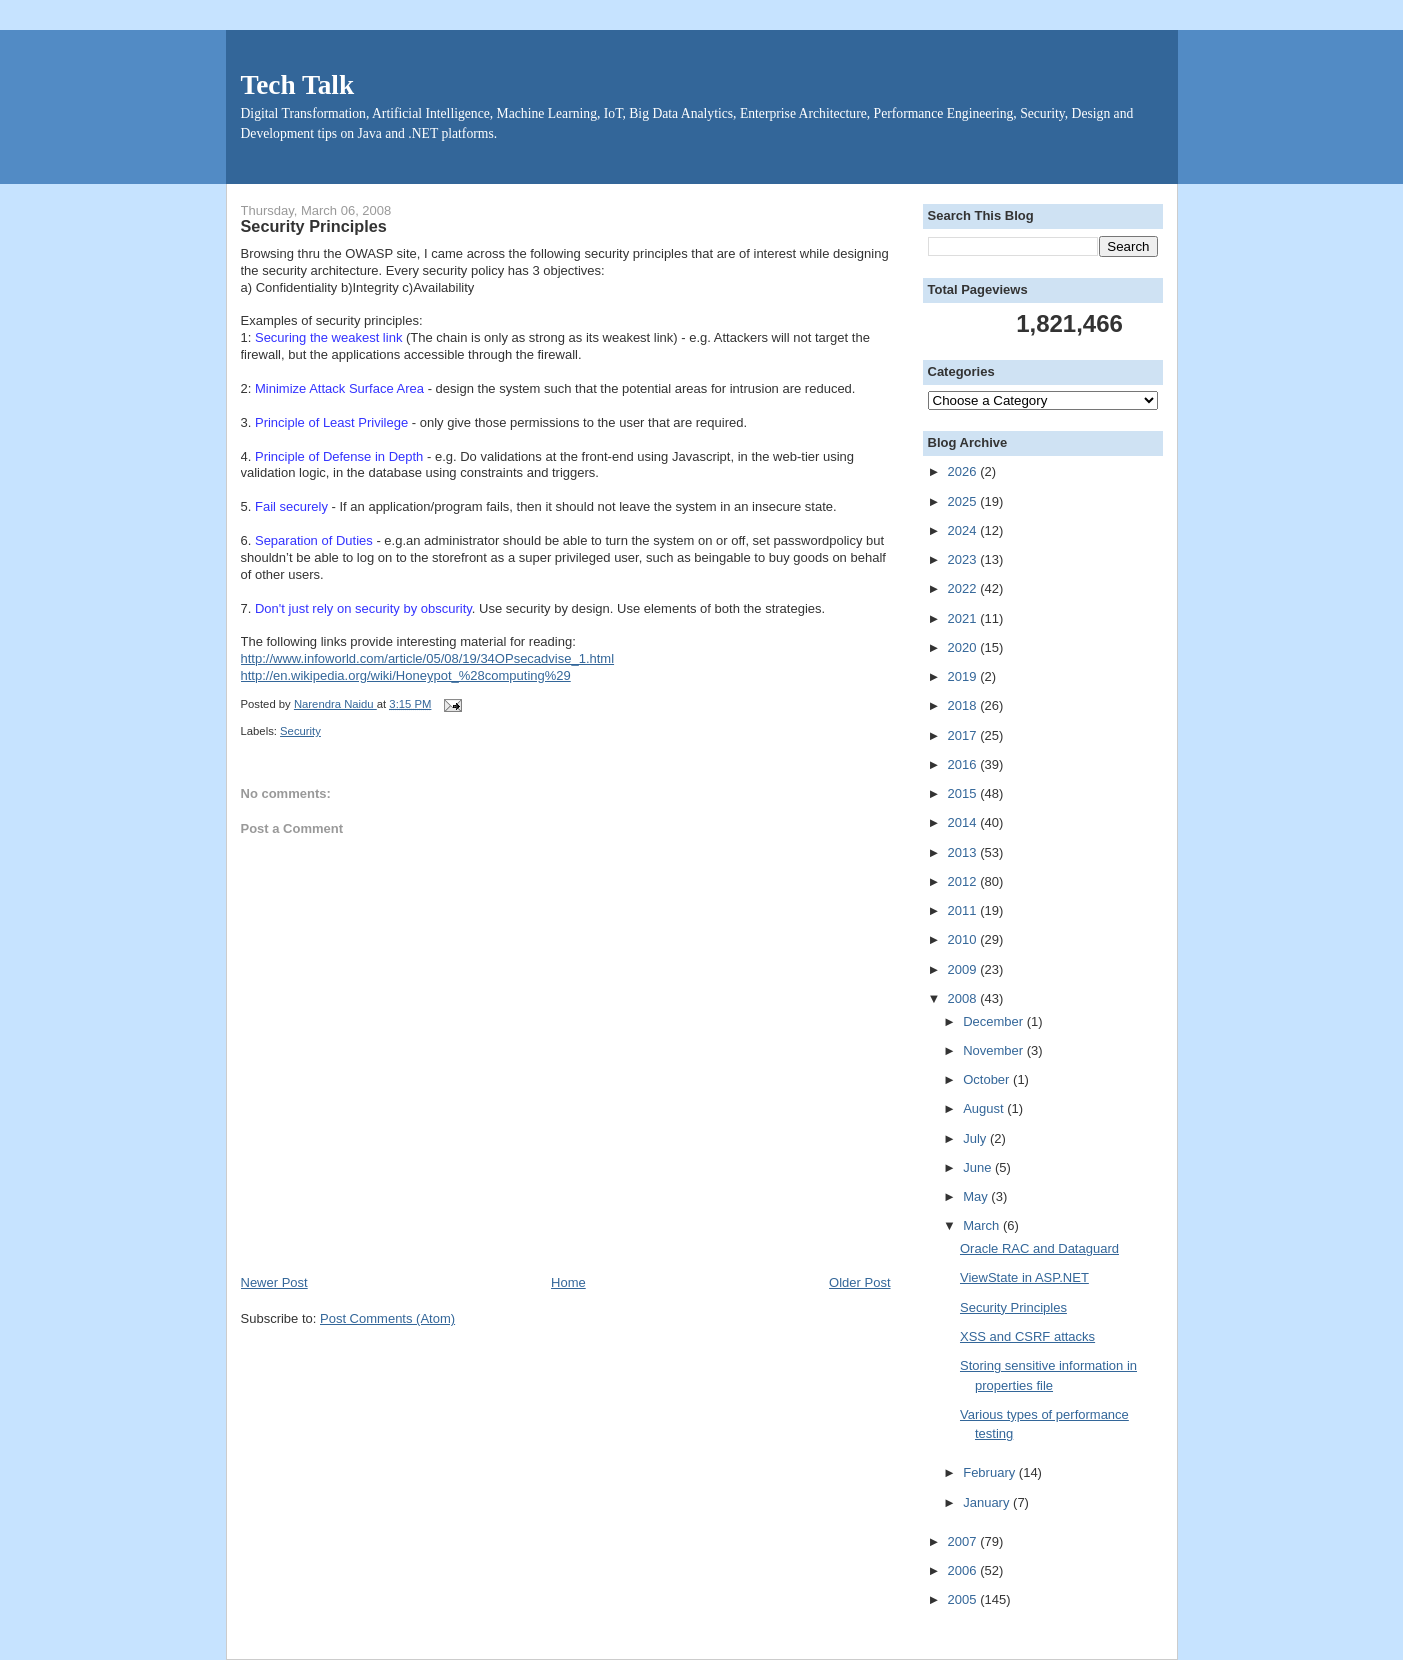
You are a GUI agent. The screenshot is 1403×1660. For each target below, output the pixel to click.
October (988, 1079)
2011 (964, 910)
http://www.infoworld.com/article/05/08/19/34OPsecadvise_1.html (428, 658)
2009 (964, 969)
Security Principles (1013, 1307)
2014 (964, 822)
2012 (964, 881)
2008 (964, 998)
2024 (964, 530)
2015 (964, 793)
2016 (964, 764)
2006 (964, 1570)
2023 (964, 559)
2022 (964, 588)
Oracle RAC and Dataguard (1039, 1248)
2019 (964, 676)
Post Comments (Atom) (387, 1318)
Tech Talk (298, 85)
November (995, 1050)
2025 (964, 501)
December (995, 1021)
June (979, 1167)
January (988, 1502)
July (976, 1138)
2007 (964, 1541)
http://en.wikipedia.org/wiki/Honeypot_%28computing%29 (406, 675)
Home (568, 1282)
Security (300, 731)
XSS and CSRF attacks (1027, 1336)
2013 (964, 852)
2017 (964, 735)
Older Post (859, 1282)
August (985, 1108)
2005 (964, 1599)
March (983, 1225)
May (977, 1196)
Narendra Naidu (335, 704)
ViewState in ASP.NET (1024, 1277)
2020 (964, 647)
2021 (964, 618)
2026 (964, 471)
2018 (964, 705)
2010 (964, 939)
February (991, 1472)
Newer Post (274, 1282)
